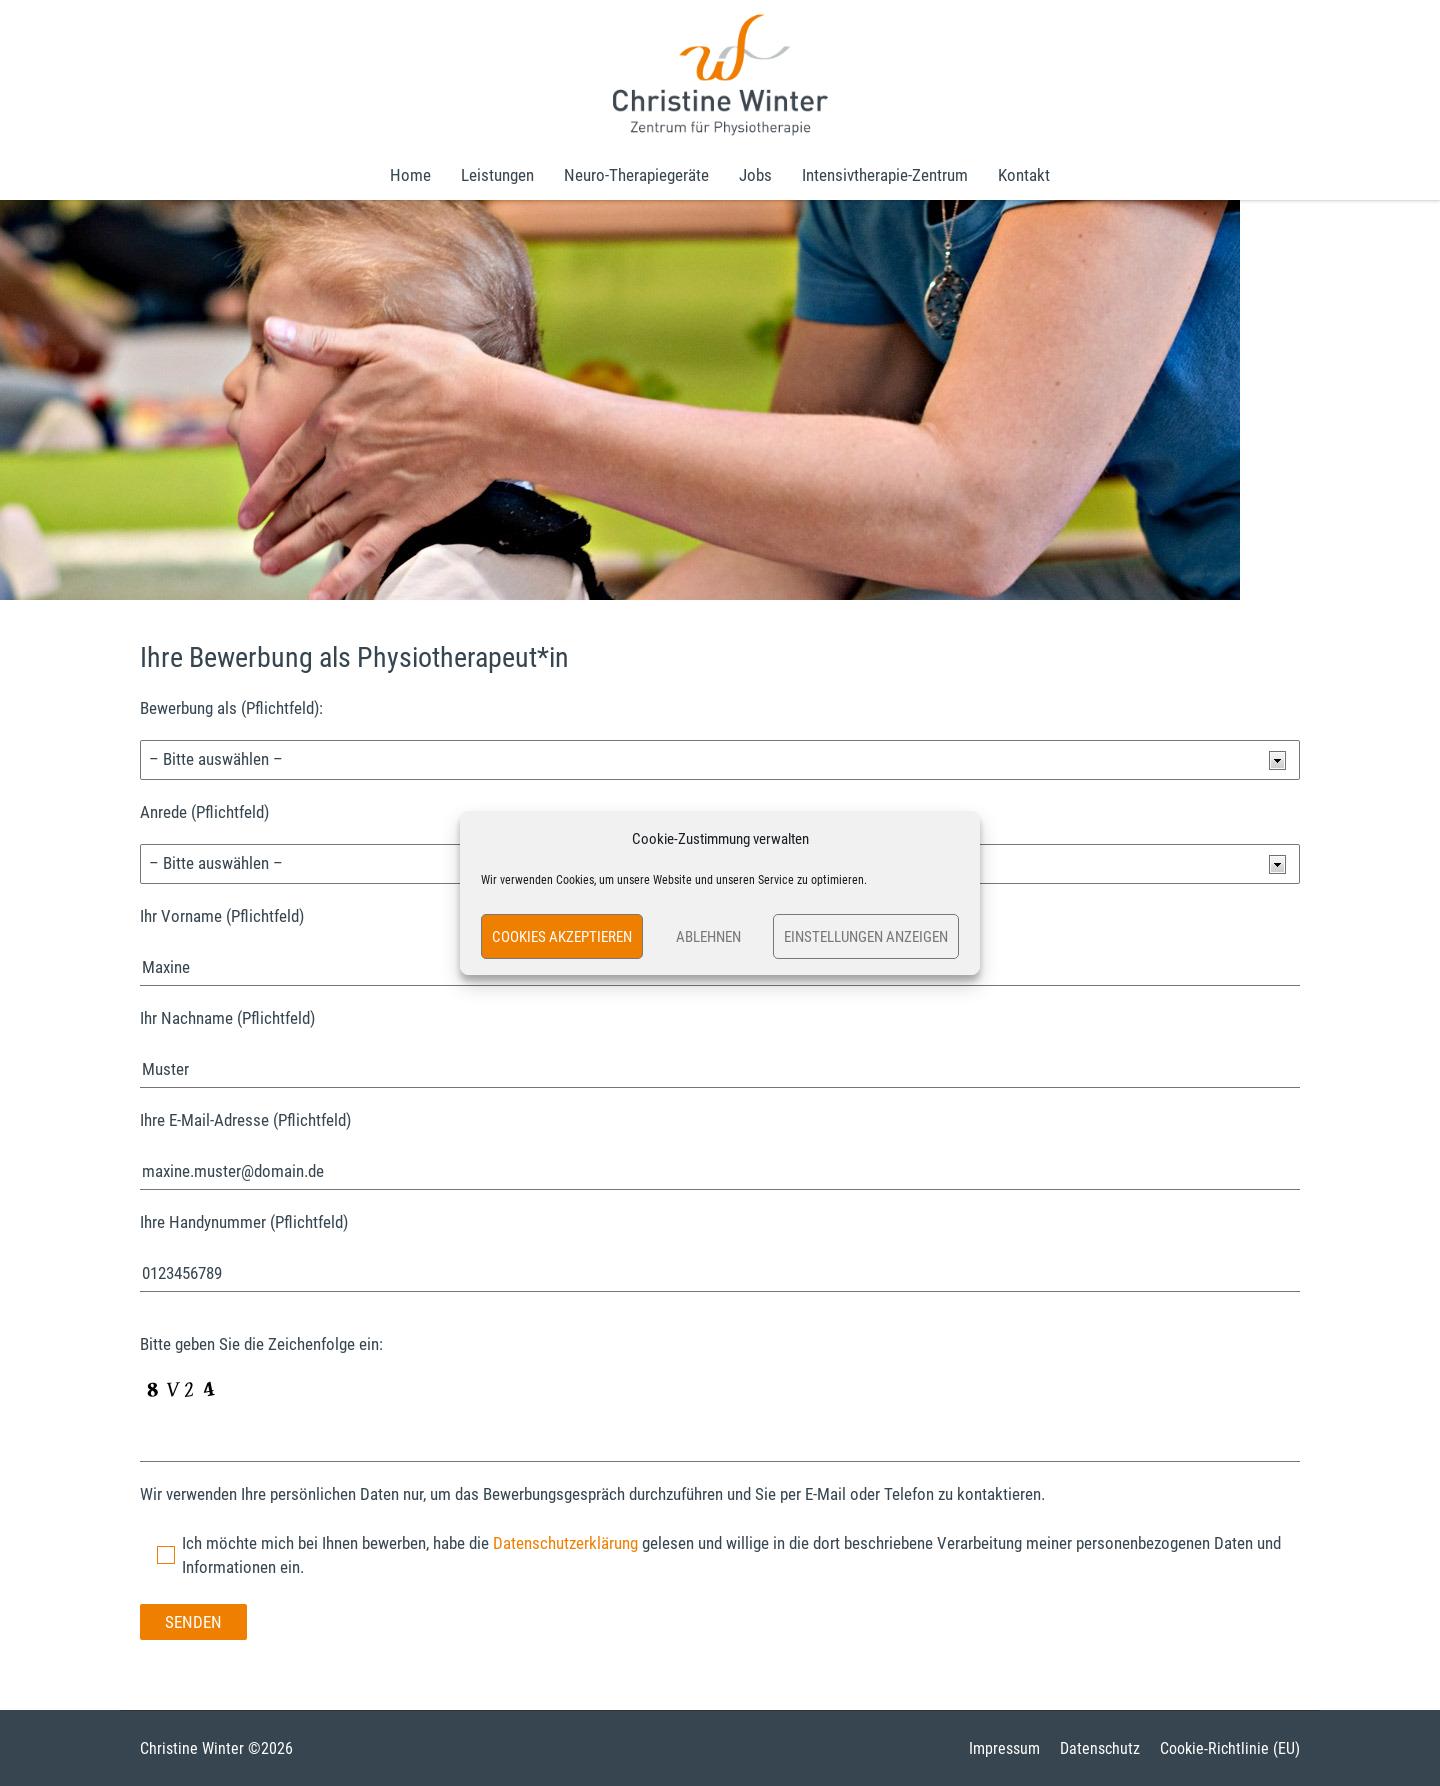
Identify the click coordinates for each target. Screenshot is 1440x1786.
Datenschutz (1100, 1748)
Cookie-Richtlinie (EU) (1230, 1748)
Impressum (1004, 1748)
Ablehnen (708, 937)
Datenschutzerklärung (565, 1543)
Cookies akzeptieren (562, 937)
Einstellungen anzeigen (866, 937)
